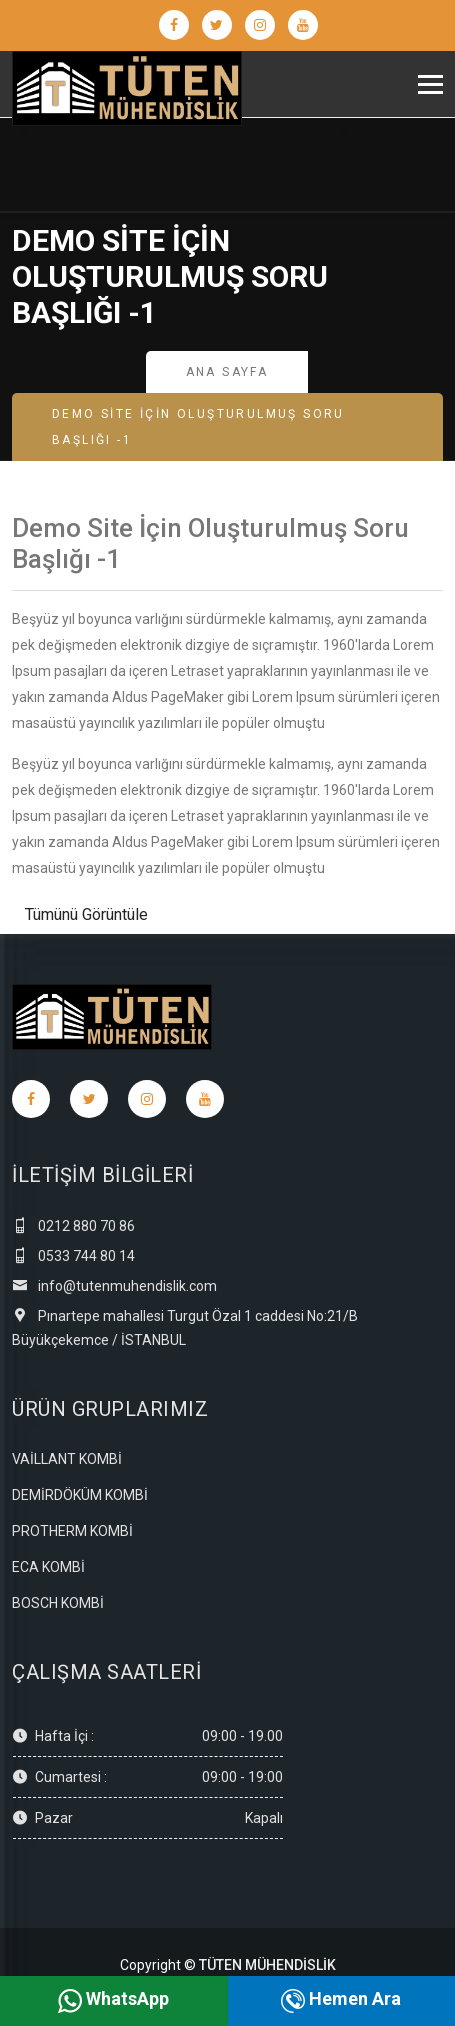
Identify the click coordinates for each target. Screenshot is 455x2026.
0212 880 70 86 (73, 1226)
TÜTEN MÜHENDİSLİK (267, 1965)
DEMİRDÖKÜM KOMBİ (80, 1495)
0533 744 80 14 (73, 1256)
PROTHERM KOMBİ (72, 1531)
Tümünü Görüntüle (86, 914)
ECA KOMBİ (48, 1567)
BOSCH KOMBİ (58, 1603)
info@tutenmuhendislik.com (114, 1286)
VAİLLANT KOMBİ (67, 1459)
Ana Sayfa (227, 372)
